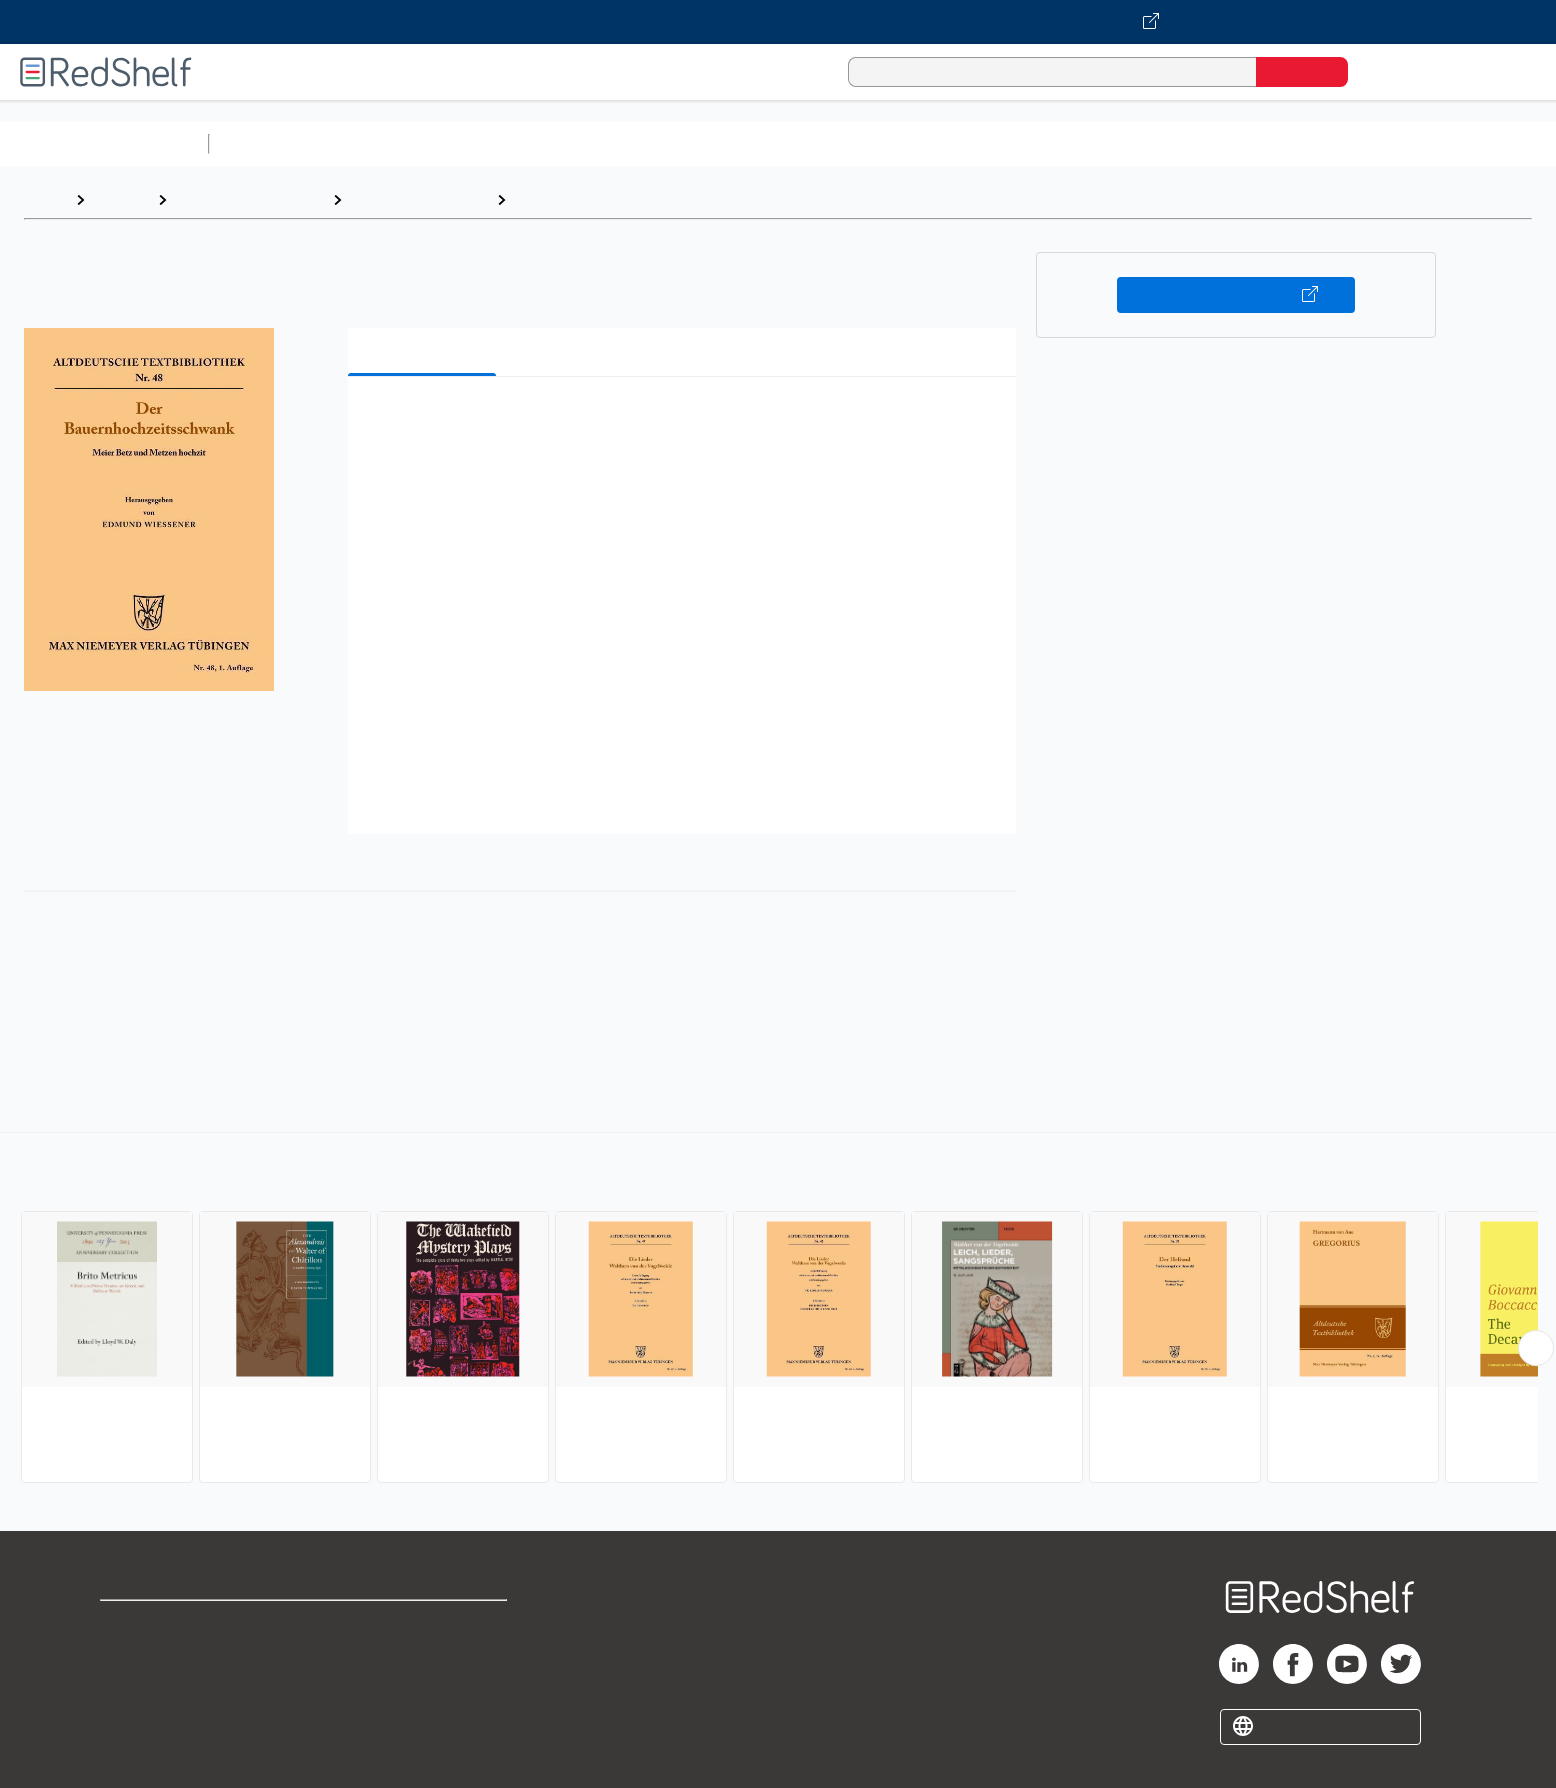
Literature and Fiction (249, 199)
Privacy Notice (155, 1688)
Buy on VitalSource (1236, 295)
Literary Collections (419, 199)
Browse (121, 199)
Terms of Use (423, 1624)
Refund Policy (423, 1656)
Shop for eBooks (164, 1624)
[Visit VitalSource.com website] (778, 22)
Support (130, 1656)
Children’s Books (1327, 143)
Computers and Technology (571, 143)
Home (45, 199)
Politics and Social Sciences (985, 143)
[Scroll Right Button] (1536, 1348)
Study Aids (270, 143)
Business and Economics (776, 143)
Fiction (1130, 143)
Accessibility (419, 1688)
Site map (133, 1720)
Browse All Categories (104, 143)
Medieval (549, 199)
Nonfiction (1211, 143)
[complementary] (778, 1310)
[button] (686, 422)
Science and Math (392, 143)
